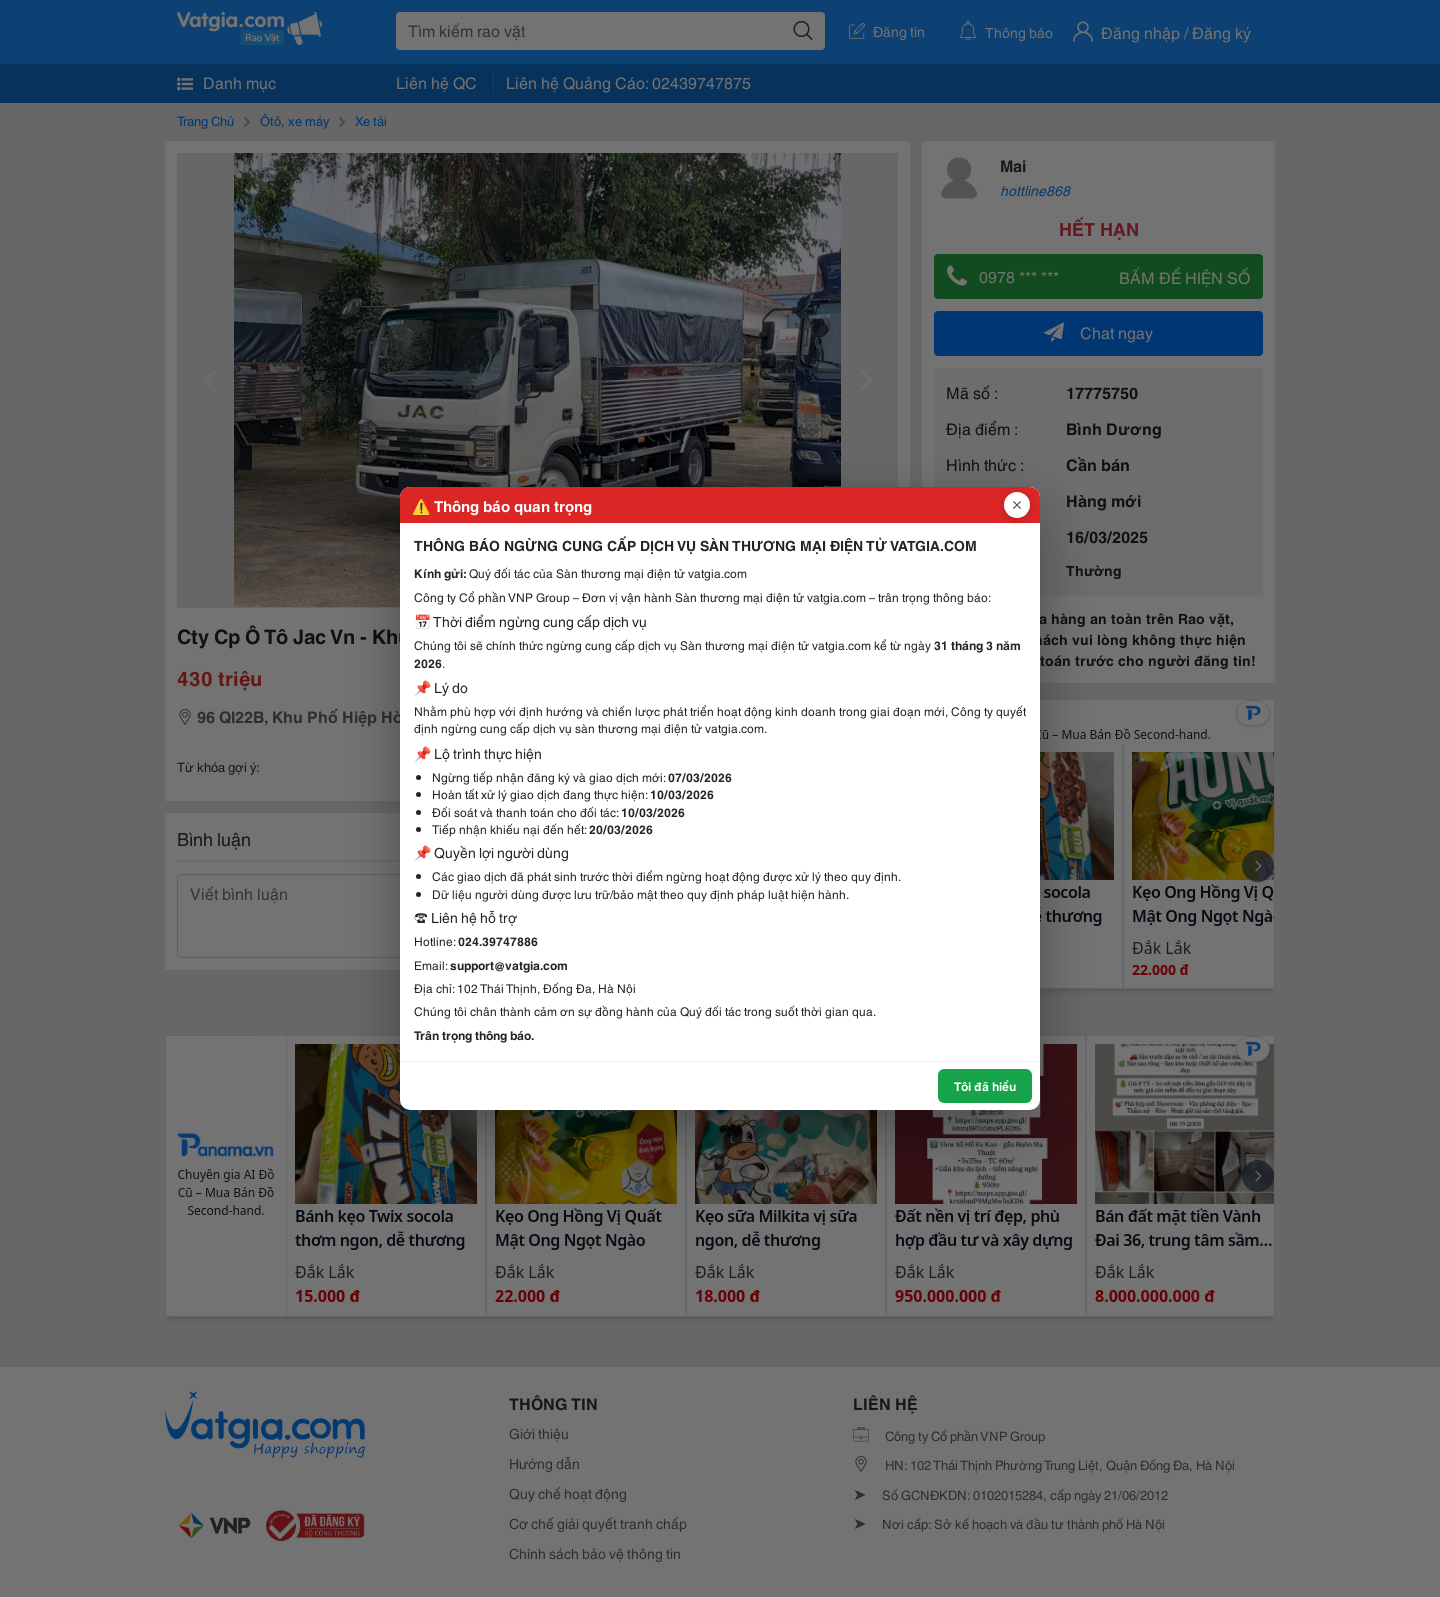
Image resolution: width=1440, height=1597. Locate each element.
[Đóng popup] (1017, 505)
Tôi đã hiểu (985, 1085)
